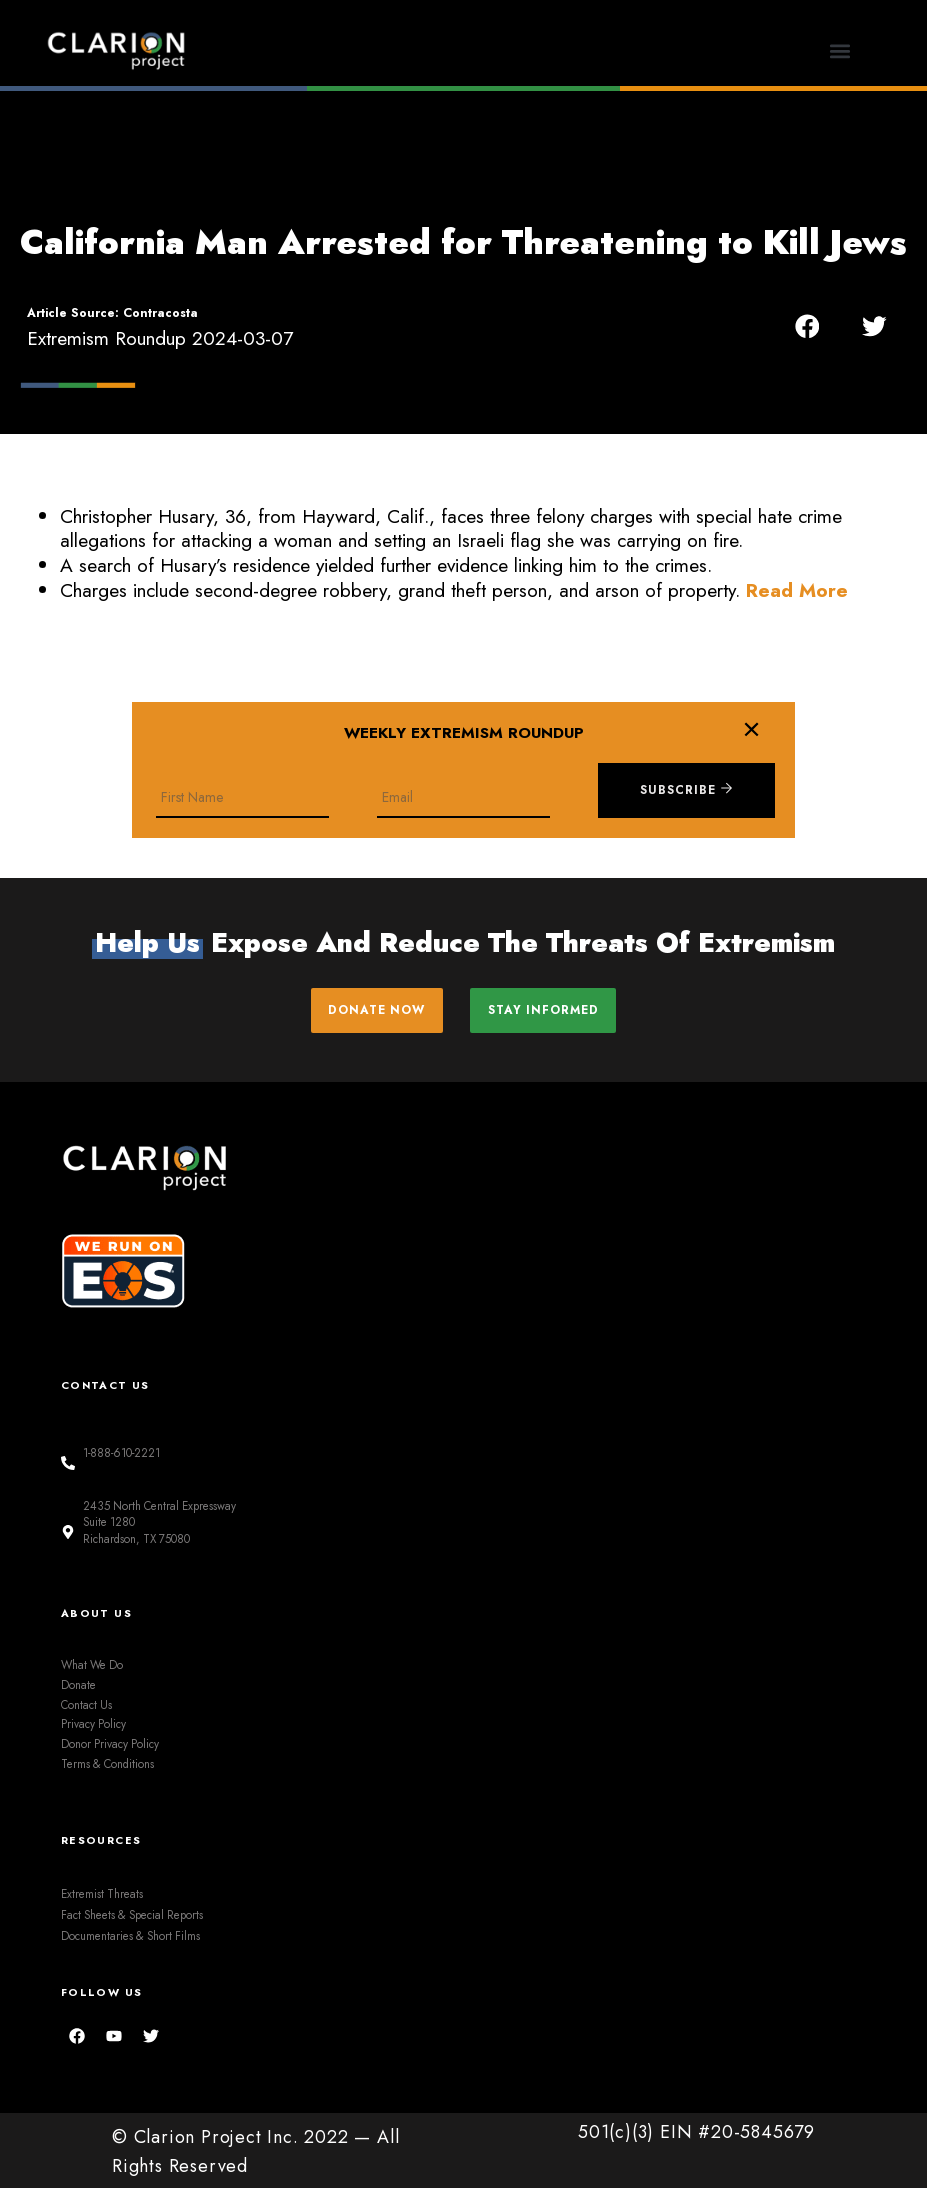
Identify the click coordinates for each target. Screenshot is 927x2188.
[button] (840, 50)
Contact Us (86, 1703)
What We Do (92, 1663)
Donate (78, 1683)
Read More (797, 590)
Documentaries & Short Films (130, 1934)
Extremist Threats (102, 1892)
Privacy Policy (93, 1722)
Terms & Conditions (107, 1762)
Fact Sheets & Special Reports (132, 1913)
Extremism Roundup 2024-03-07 (160, 338)
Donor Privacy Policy (110, 1742)
